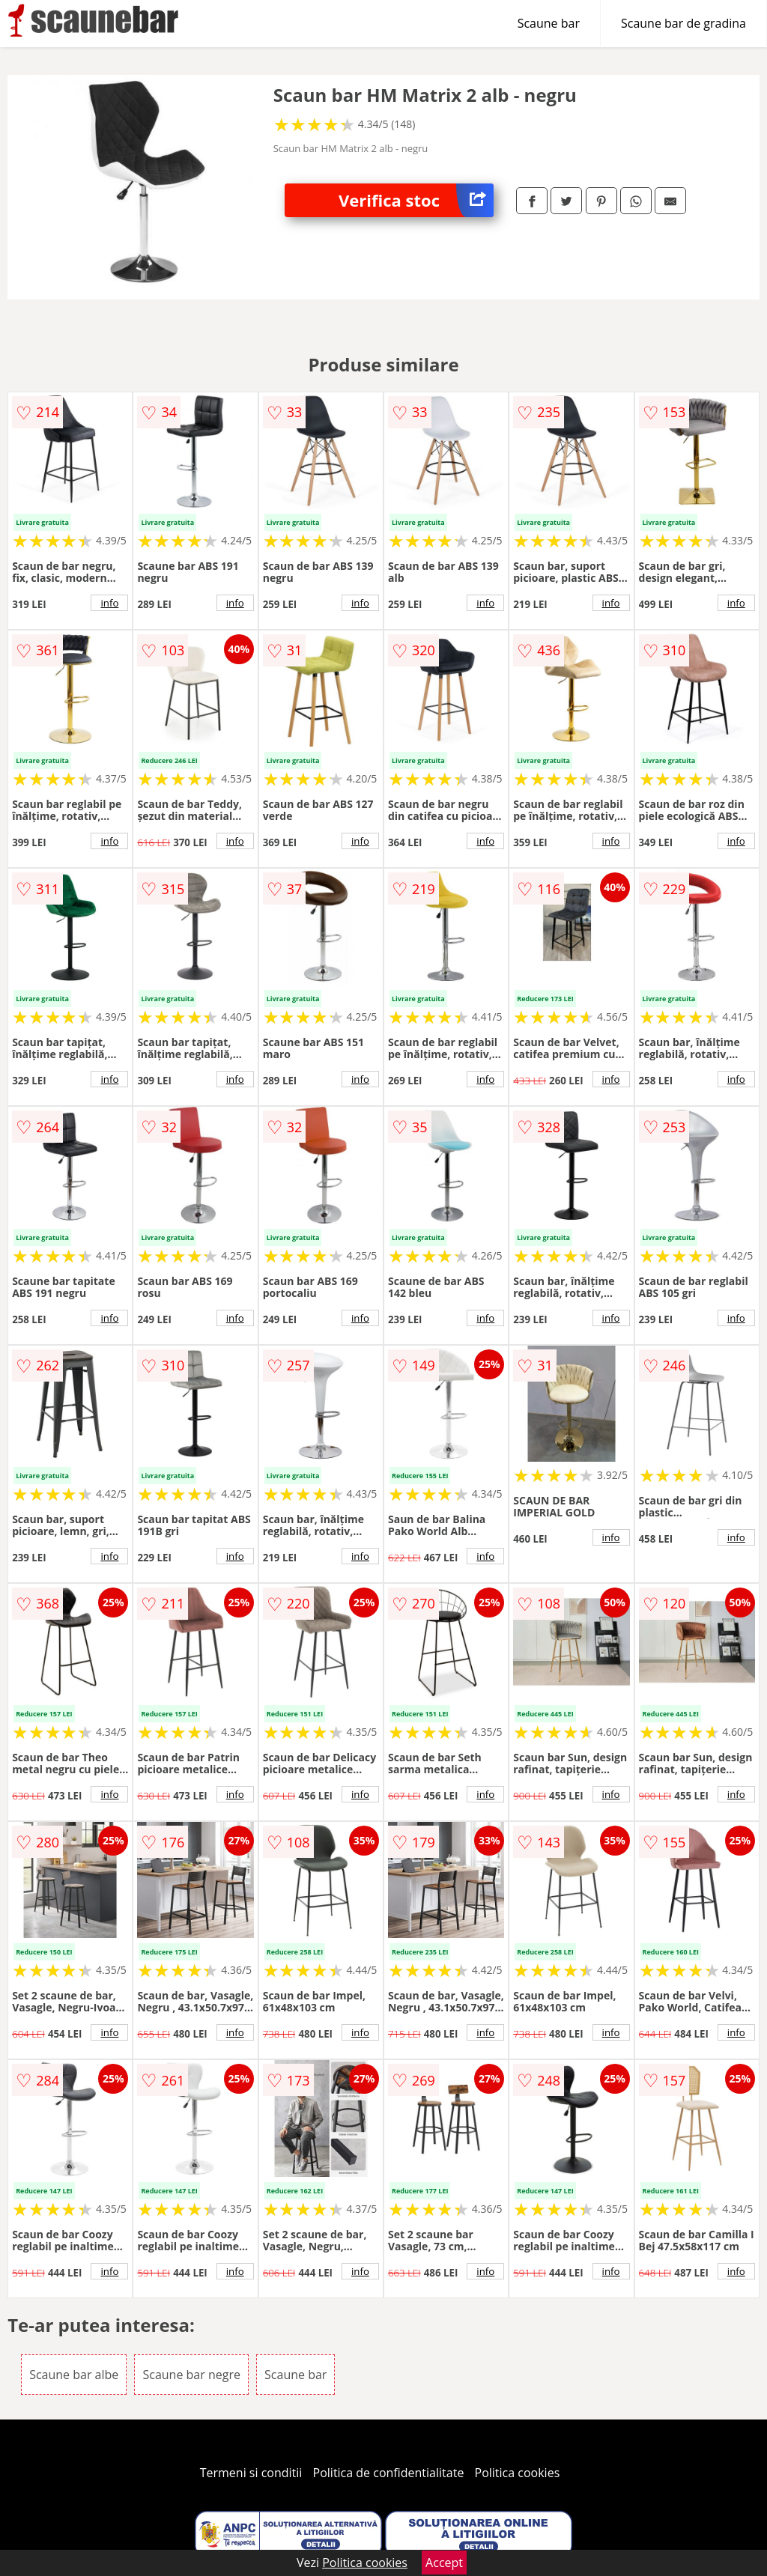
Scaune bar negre (191, 2374)
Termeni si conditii (251, 2472)
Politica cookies (517, 2472)
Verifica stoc (416, 200)
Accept (444, 2562)
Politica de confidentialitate (388, 2472)
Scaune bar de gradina (683, 23)
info (109, 603)
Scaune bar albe (73, 2374)
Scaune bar (549, 23)
